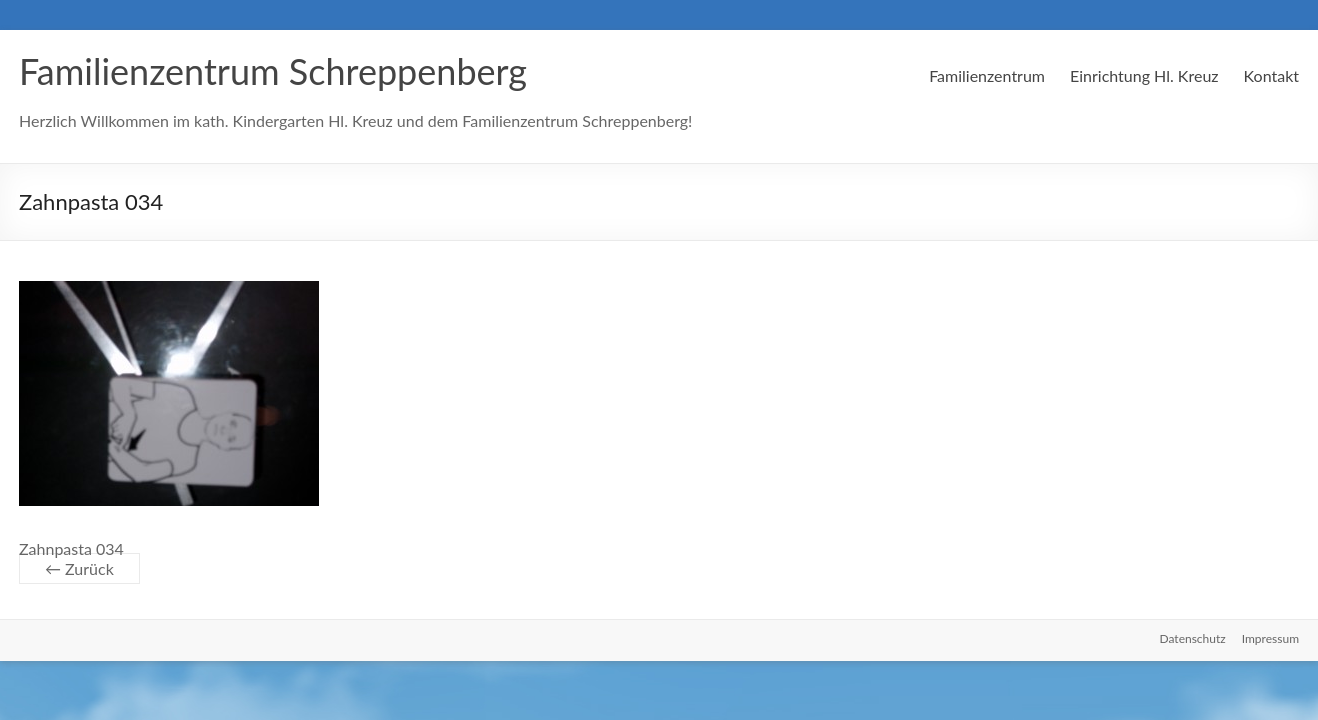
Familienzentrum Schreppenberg (273, 71)
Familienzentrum (987, 75)
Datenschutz (1193, 638)
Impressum (1270, 638)
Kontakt (1271, 75)
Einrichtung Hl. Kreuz (1144, 75)
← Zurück (79, 568)
